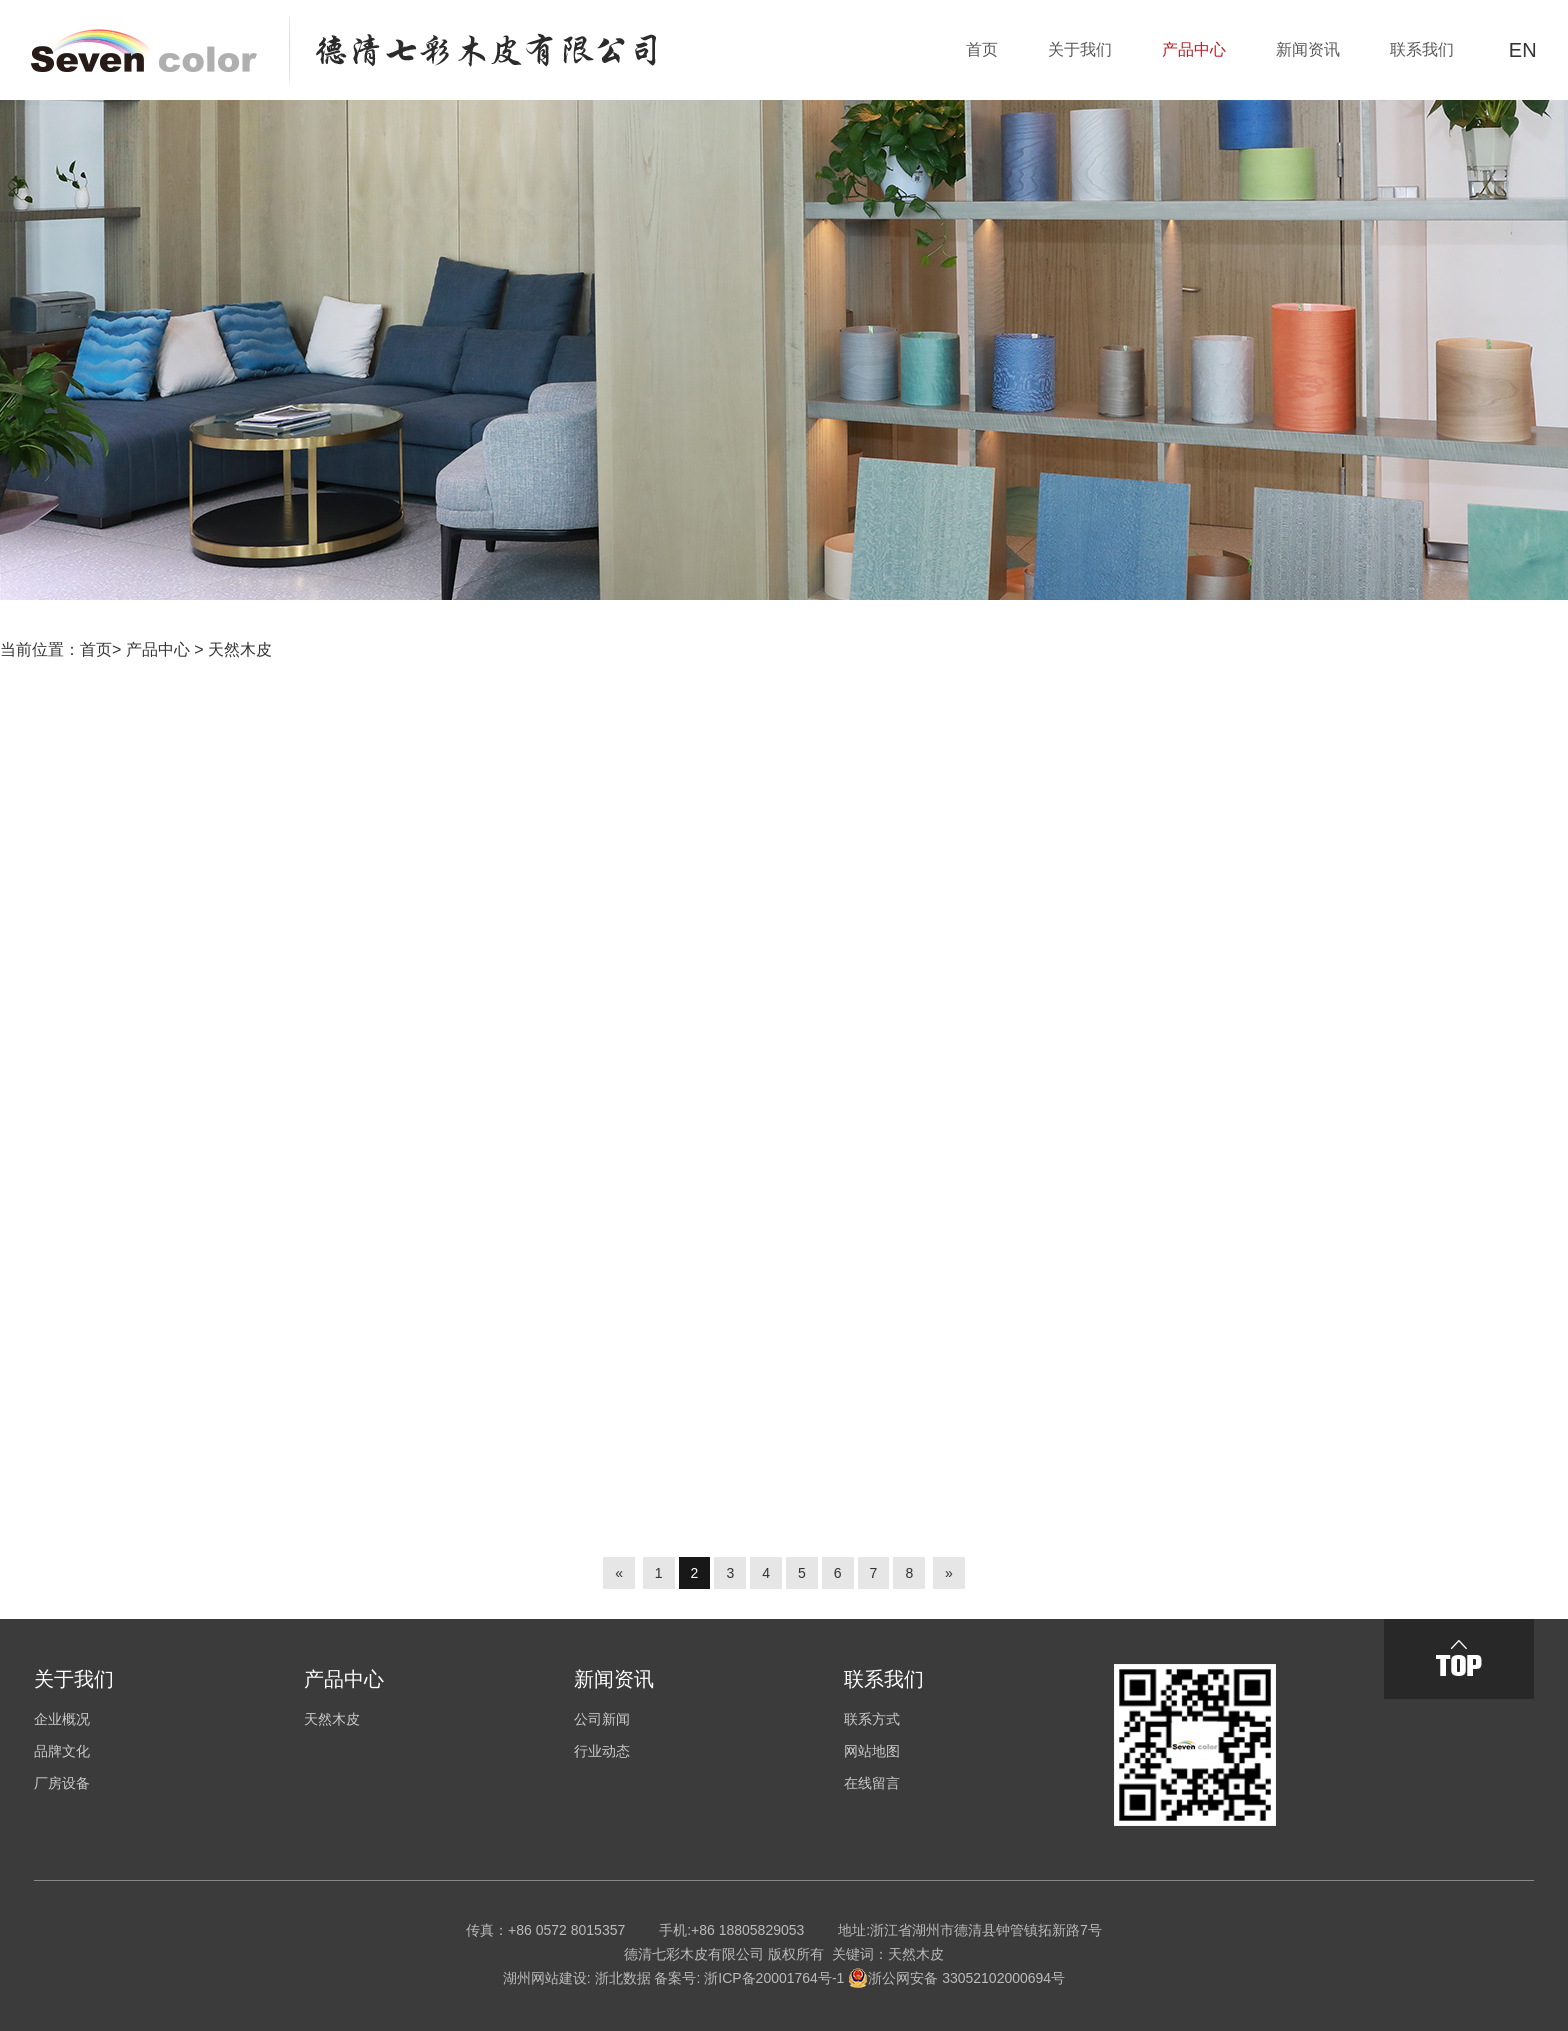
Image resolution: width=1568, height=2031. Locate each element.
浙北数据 (623, 1978)
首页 (96, 649)
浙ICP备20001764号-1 (774, 1978)
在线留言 (872, 1783)
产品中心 (158, 649)
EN (1523, 50)
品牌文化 (62, 1751)
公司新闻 (602, 1719)
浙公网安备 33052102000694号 (956, 1978)
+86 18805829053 (747, 1930)
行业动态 (602, 1751)
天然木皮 (240, 649)
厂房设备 (62, 1783)
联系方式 (872, 1719)
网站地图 (872, 1751)
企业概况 (62, 1719)
